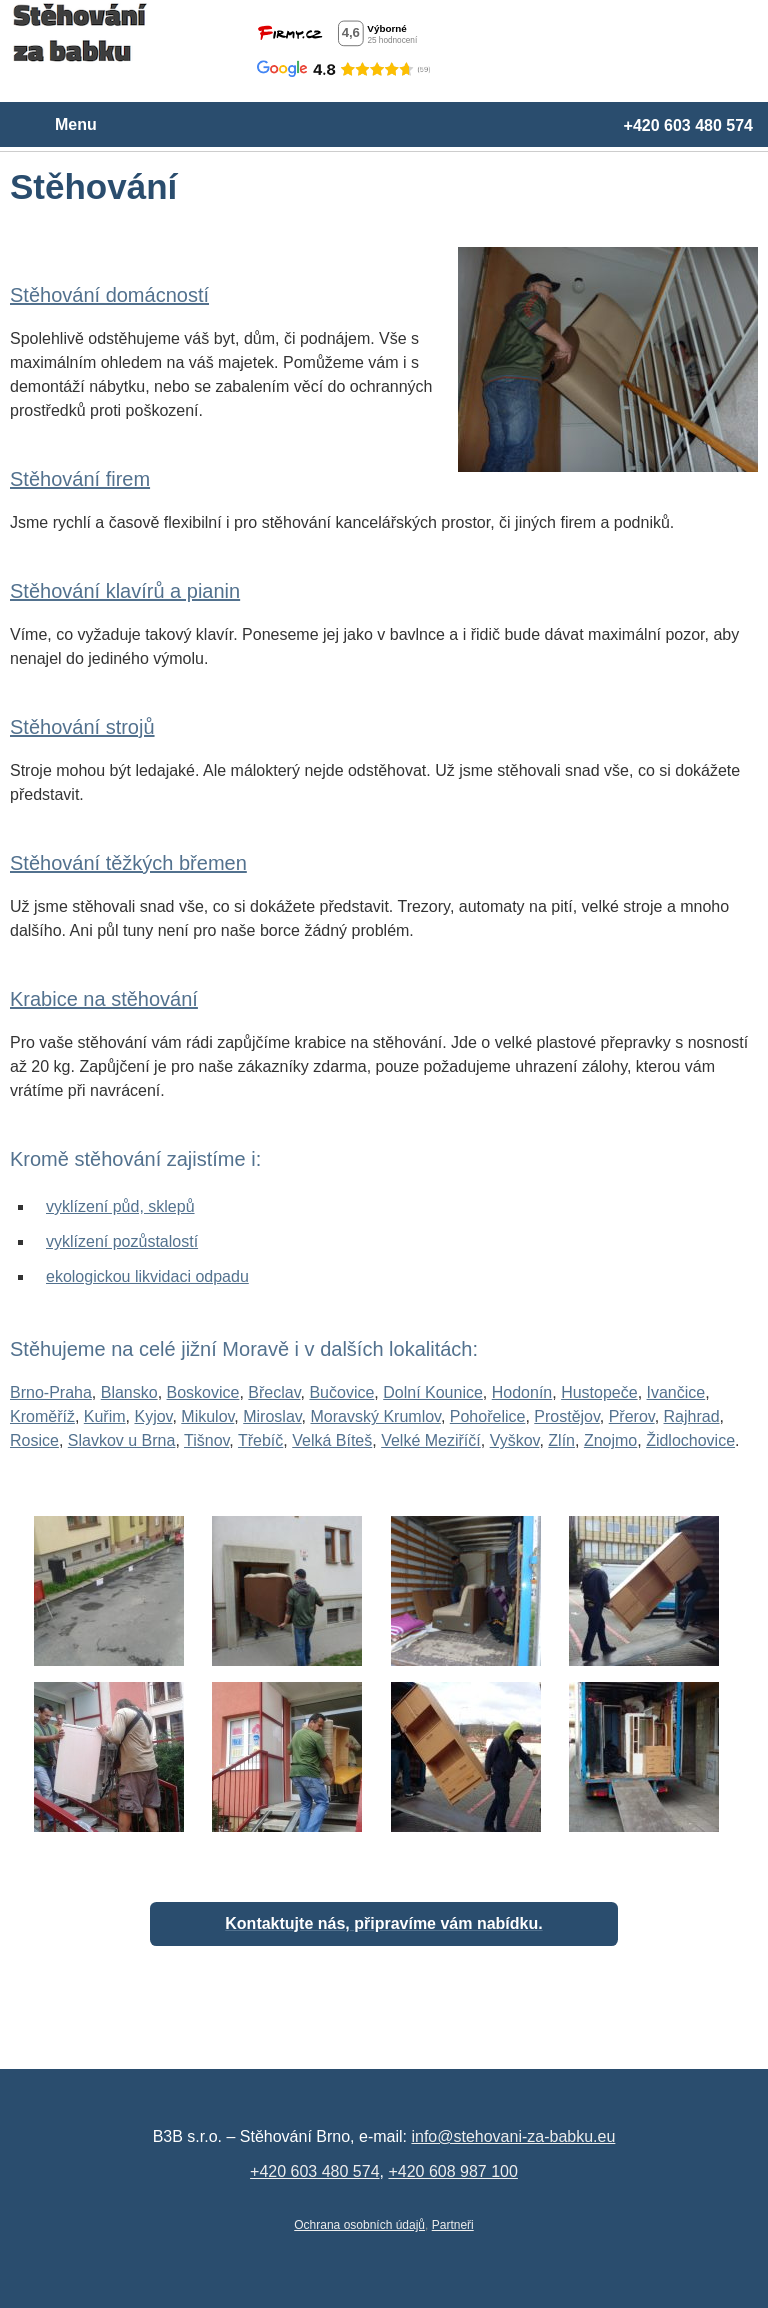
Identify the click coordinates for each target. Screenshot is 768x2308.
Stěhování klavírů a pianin (125, 591)
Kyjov (153, 1416)
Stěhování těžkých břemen (128, 863)
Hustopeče (599, 1392)
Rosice (34, 1440)
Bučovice (341, 1392)
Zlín (561, 1440)
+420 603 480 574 (688, 125)
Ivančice (676, 1392)
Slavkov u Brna (122, 1440)
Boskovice (203, 1392)
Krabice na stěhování (104, 999)
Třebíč (260, 1440)
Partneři (453, 2225)
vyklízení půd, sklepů (120, 1206)
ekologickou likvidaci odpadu (147, 1276)
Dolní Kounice (433, 1392)
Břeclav (274, 1392)
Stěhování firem (80, 479)
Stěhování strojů (82, 727)
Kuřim (105, 1416)
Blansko (129, 1392)
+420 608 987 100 (452, 2171)
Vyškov (515, 1440)
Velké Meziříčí (431, 1440)
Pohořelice (488, 1416)
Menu (76, 124)
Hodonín (522, 1392)
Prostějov (567, 1416)
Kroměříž (42, 1416)
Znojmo (610, 1440)
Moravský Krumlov (376, 1416)
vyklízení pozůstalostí (122, 1241)
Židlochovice (690, 1440)
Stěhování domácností (109, 295)
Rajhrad (692, 1416)
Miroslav (272, 1416)
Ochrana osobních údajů (359, 2225)
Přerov (632, 1416)
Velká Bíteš (332, 1440)
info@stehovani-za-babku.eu (513, 2136)
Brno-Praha (51, 1392)
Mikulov (207, 1416)
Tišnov (206, 1440)
